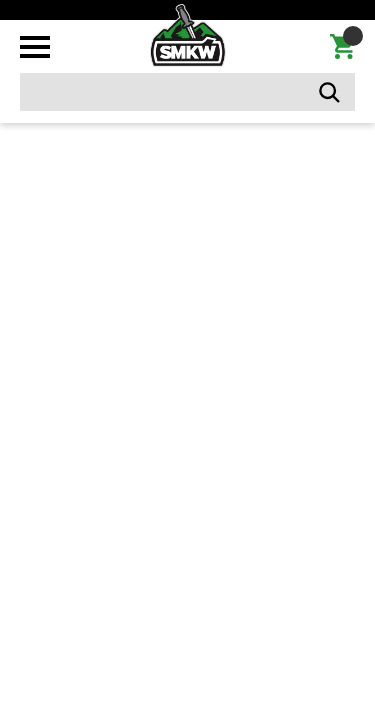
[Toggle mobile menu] (35, 47)
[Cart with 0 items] (342, 47)
